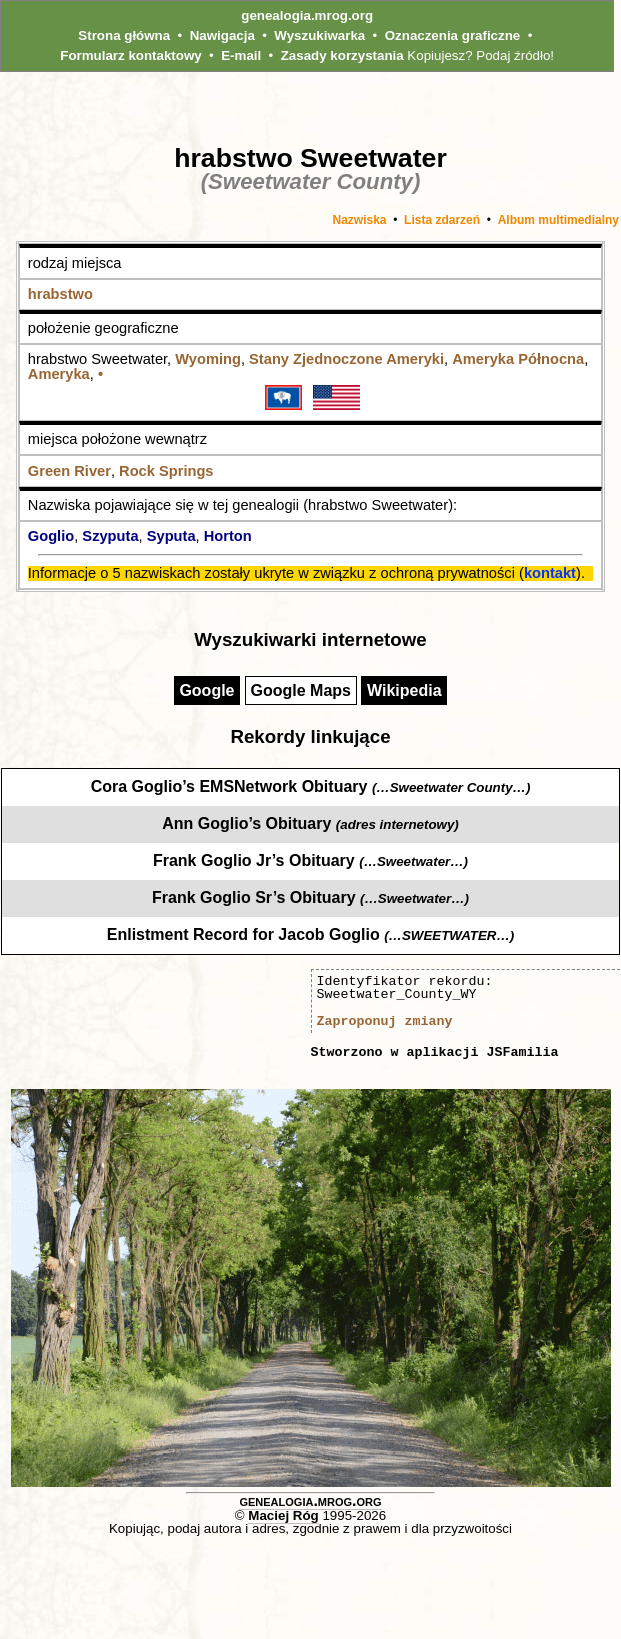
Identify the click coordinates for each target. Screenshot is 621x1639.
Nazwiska (359, 220)
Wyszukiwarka (319, 35)
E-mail (241, 55)
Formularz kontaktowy (130, 55)
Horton (228, 536)
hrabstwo (60, 294)
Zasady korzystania (342, 55)
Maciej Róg (283, 1515)
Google (206, 690)
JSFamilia (522, 1052)
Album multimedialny (558, 220)
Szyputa (110, 536)
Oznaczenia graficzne (453, 35)
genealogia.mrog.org (307, 15)
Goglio (51, 536)
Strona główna (124, 35)
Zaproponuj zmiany (385, 1021)
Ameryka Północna (518, 359)
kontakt (550, 573)
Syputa (171, 536)
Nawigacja (222, 35)
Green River (69, 471)
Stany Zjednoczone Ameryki (346, 359)
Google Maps (301, 690)
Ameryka (59, 374)
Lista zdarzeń (442, 220)
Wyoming (208, 359)
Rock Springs (166, 471)
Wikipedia (404, 690)
